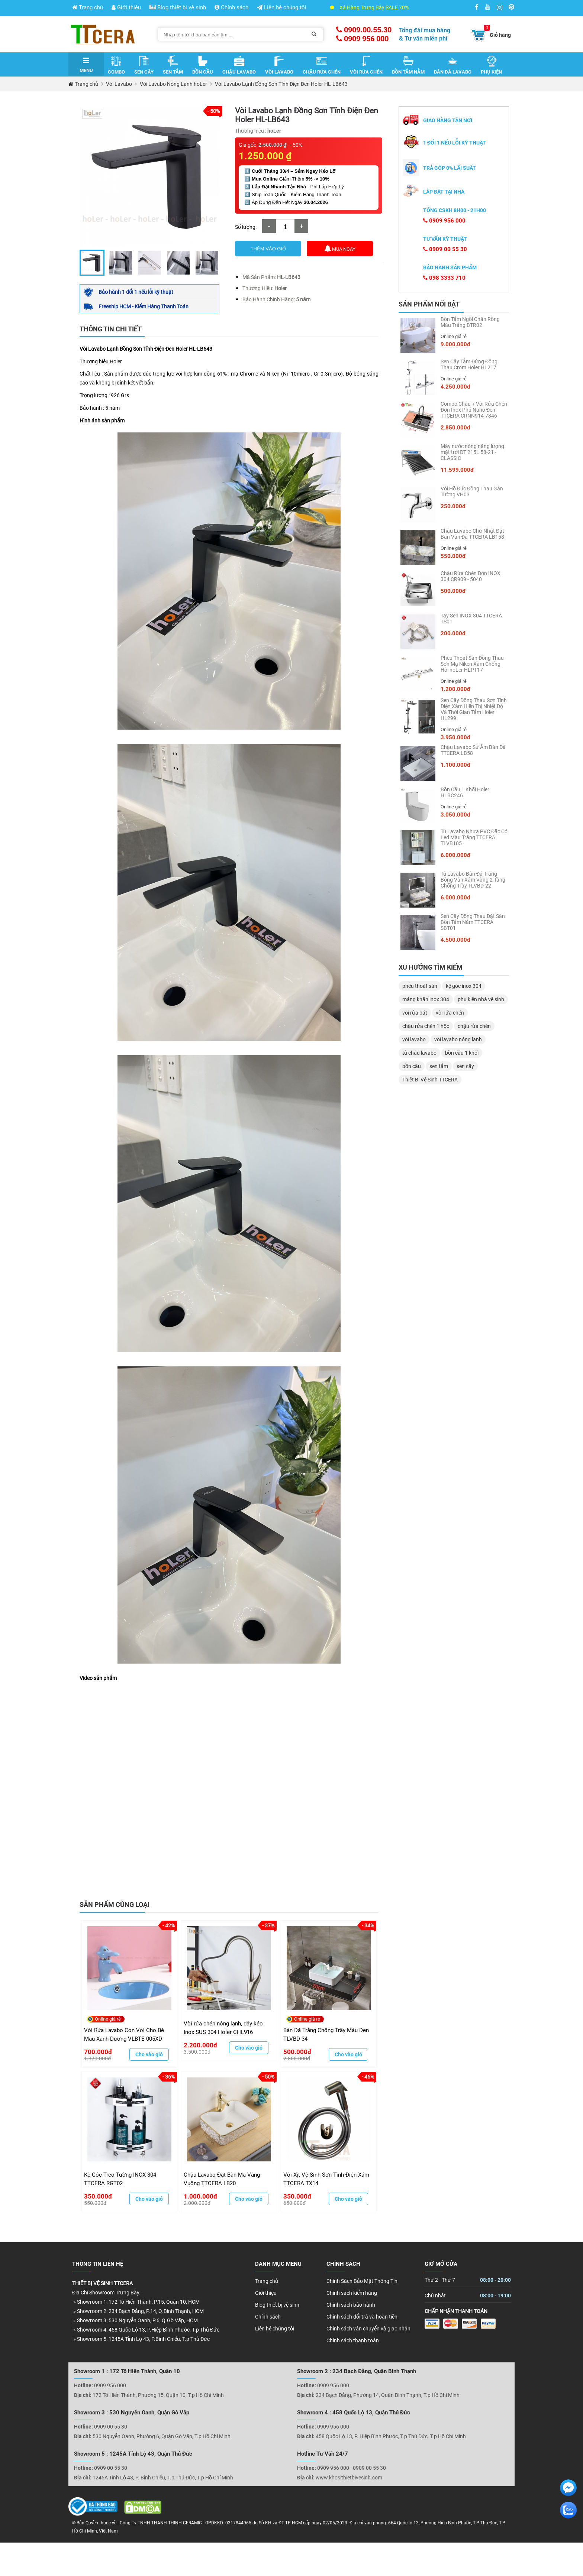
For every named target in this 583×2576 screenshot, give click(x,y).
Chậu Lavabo (239, 65)
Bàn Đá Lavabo (452, 65)
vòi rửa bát (414, 1013)
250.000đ (453, 506)
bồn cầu (411, 1066)
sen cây (465, 1066)
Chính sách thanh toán (352, 2340)
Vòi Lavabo (279, 65)
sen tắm (438, 1066)
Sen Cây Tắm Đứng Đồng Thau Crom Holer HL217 (469, 364)
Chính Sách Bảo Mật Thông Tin (361, 2281)
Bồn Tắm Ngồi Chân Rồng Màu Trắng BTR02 (470, 322)
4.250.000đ (455, 386)
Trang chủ (87, 7)
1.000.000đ (201, 2196)
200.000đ (453, 633)
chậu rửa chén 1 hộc (425, 1026)
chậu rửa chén (474, 1026)
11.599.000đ (457, 470)
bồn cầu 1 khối (462, 1053)
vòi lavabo (414, 1039)
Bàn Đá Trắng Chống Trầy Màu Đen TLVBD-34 (326, 2034)
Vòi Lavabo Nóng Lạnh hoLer (173, 84)
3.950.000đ (455, 737)
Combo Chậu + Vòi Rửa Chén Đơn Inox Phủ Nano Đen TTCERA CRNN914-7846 (474, 410)
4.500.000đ (455, 940)
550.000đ (453, 556)
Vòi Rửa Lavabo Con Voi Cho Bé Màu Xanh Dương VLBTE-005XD (124, 2034)
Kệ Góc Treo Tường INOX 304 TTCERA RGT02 (120, 2179)
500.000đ (297, 2052)
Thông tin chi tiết (111, 329)
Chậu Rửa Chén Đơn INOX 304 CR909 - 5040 (470, 576)
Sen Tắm (173, 65)
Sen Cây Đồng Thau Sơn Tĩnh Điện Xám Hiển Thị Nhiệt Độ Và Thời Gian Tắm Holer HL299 (474, 709)
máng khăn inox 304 (425, 999)
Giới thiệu (126, 7)
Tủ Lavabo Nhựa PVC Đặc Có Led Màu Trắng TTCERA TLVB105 (474, 837)
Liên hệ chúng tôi (281, 7)
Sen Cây (144, 65)
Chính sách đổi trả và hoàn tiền (361, 2317)
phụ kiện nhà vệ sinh (481, 999)
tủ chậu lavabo (419, 1053)
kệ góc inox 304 (463, 986)
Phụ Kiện (491, 65)
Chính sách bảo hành (350, 2305)
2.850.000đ (455, 427)
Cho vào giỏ (149, 2054)
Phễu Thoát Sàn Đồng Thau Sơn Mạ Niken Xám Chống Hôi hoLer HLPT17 (472, 664)
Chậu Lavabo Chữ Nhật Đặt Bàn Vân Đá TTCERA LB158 (472, 534)
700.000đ (98, 2052)
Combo (116, 65)
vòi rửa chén (450, 1013)
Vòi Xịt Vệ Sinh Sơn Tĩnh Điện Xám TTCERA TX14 (326, 2179)
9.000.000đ (455, 344)
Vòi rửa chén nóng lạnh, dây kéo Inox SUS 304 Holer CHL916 (223, 2027)
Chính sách (231, 7)
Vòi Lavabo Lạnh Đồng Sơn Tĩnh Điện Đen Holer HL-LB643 (281, 84)
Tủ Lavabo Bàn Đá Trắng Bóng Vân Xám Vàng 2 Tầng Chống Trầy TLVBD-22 (473, 880)
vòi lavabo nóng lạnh (458, 1039)
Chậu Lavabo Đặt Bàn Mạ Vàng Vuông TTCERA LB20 (222, 2179)
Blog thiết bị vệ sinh (177, 7)
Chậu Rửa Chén (322, 65)
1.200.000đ (455, 689)
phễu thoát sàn (419, 986)
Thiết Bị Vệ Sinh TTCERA (430, 1080)
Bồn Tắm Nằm (408, 65)
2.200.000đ (201, 2045)
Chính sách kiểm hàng (351, 2293)
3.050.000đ (455, 814)
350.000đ (98, 2196)
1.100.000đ (455, 765)
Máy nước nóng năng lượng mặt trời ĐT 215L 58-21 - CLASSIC (472, 452)
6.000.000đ (455, 855)
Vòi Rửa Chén (366, 65)
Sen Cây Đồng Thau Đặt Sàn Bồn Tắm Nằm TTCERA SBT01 (473, 922)
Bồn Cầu (202, 65)
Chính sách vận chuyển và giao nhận (368, 2329)
